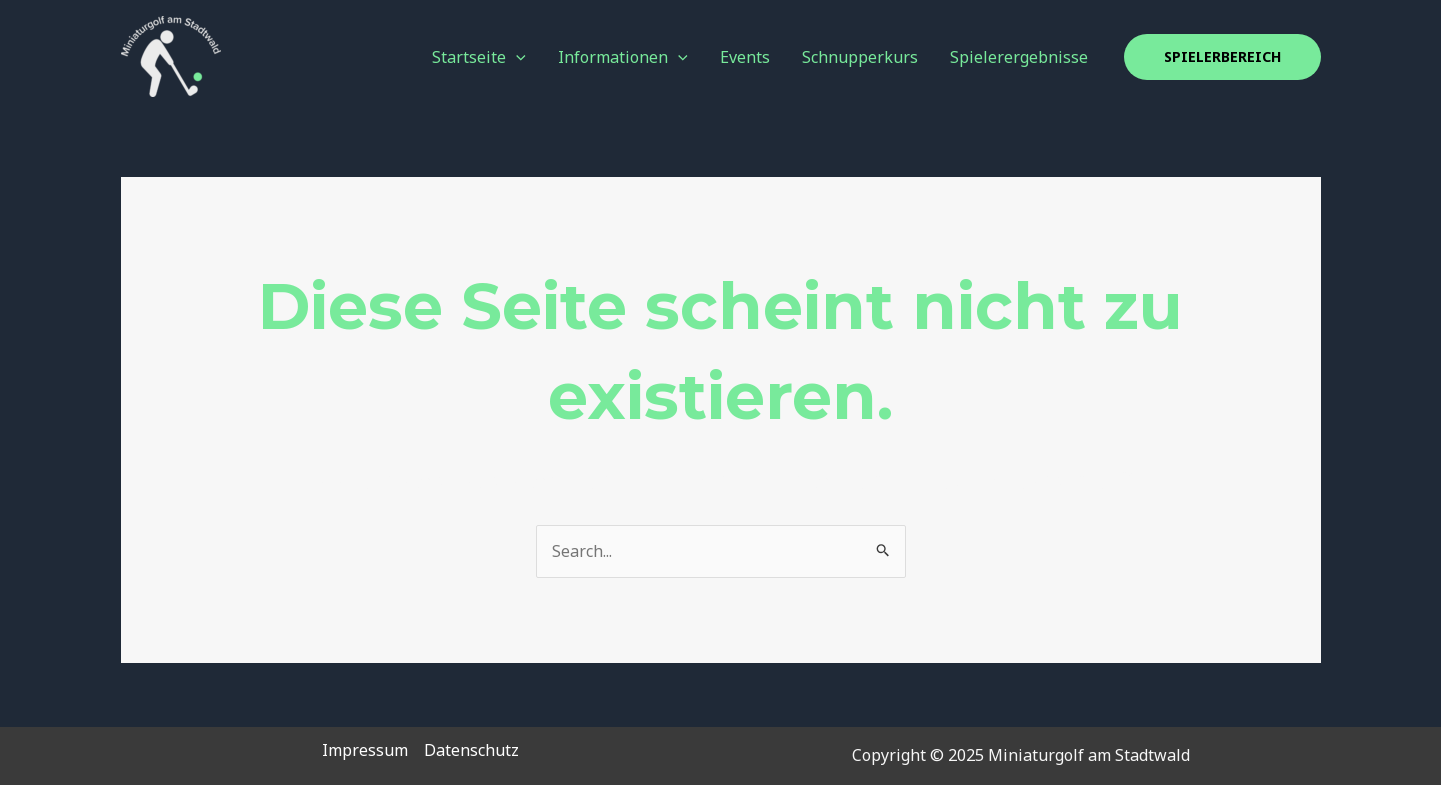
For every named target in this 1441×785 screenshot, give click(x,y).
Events (745, 57)
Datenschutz (471, 750)
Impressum (365, 750)
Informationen (623, 57)
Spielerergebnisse (1019, 57)
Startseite (479, 57)
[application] (516, 57)
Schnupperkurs (860, 57)
